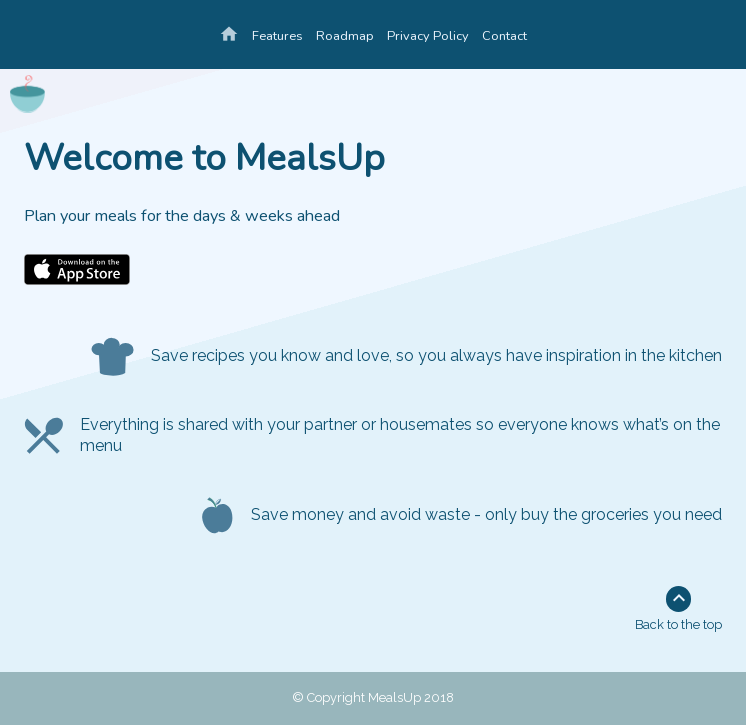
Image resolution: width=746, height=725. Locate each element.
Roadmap (345, 36)
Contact (504, 36)
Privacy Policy (428, 36)
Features (277, 36)
